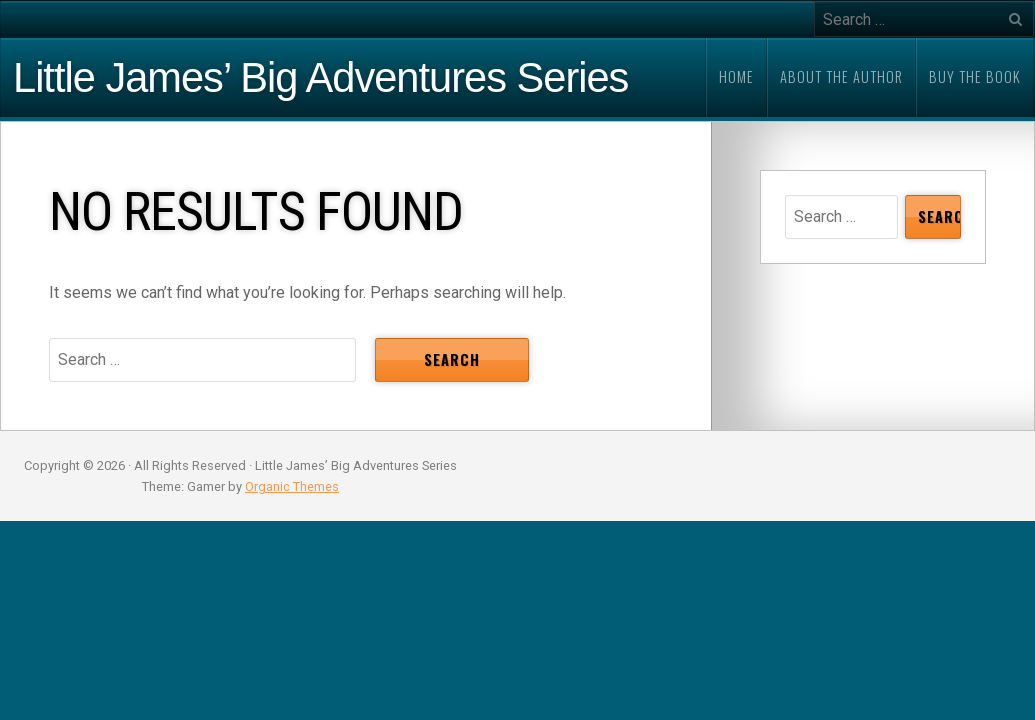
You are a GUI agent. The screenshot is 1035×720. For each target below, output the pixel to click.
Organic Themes (292, 486)
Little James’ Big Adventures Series (320, 78)
